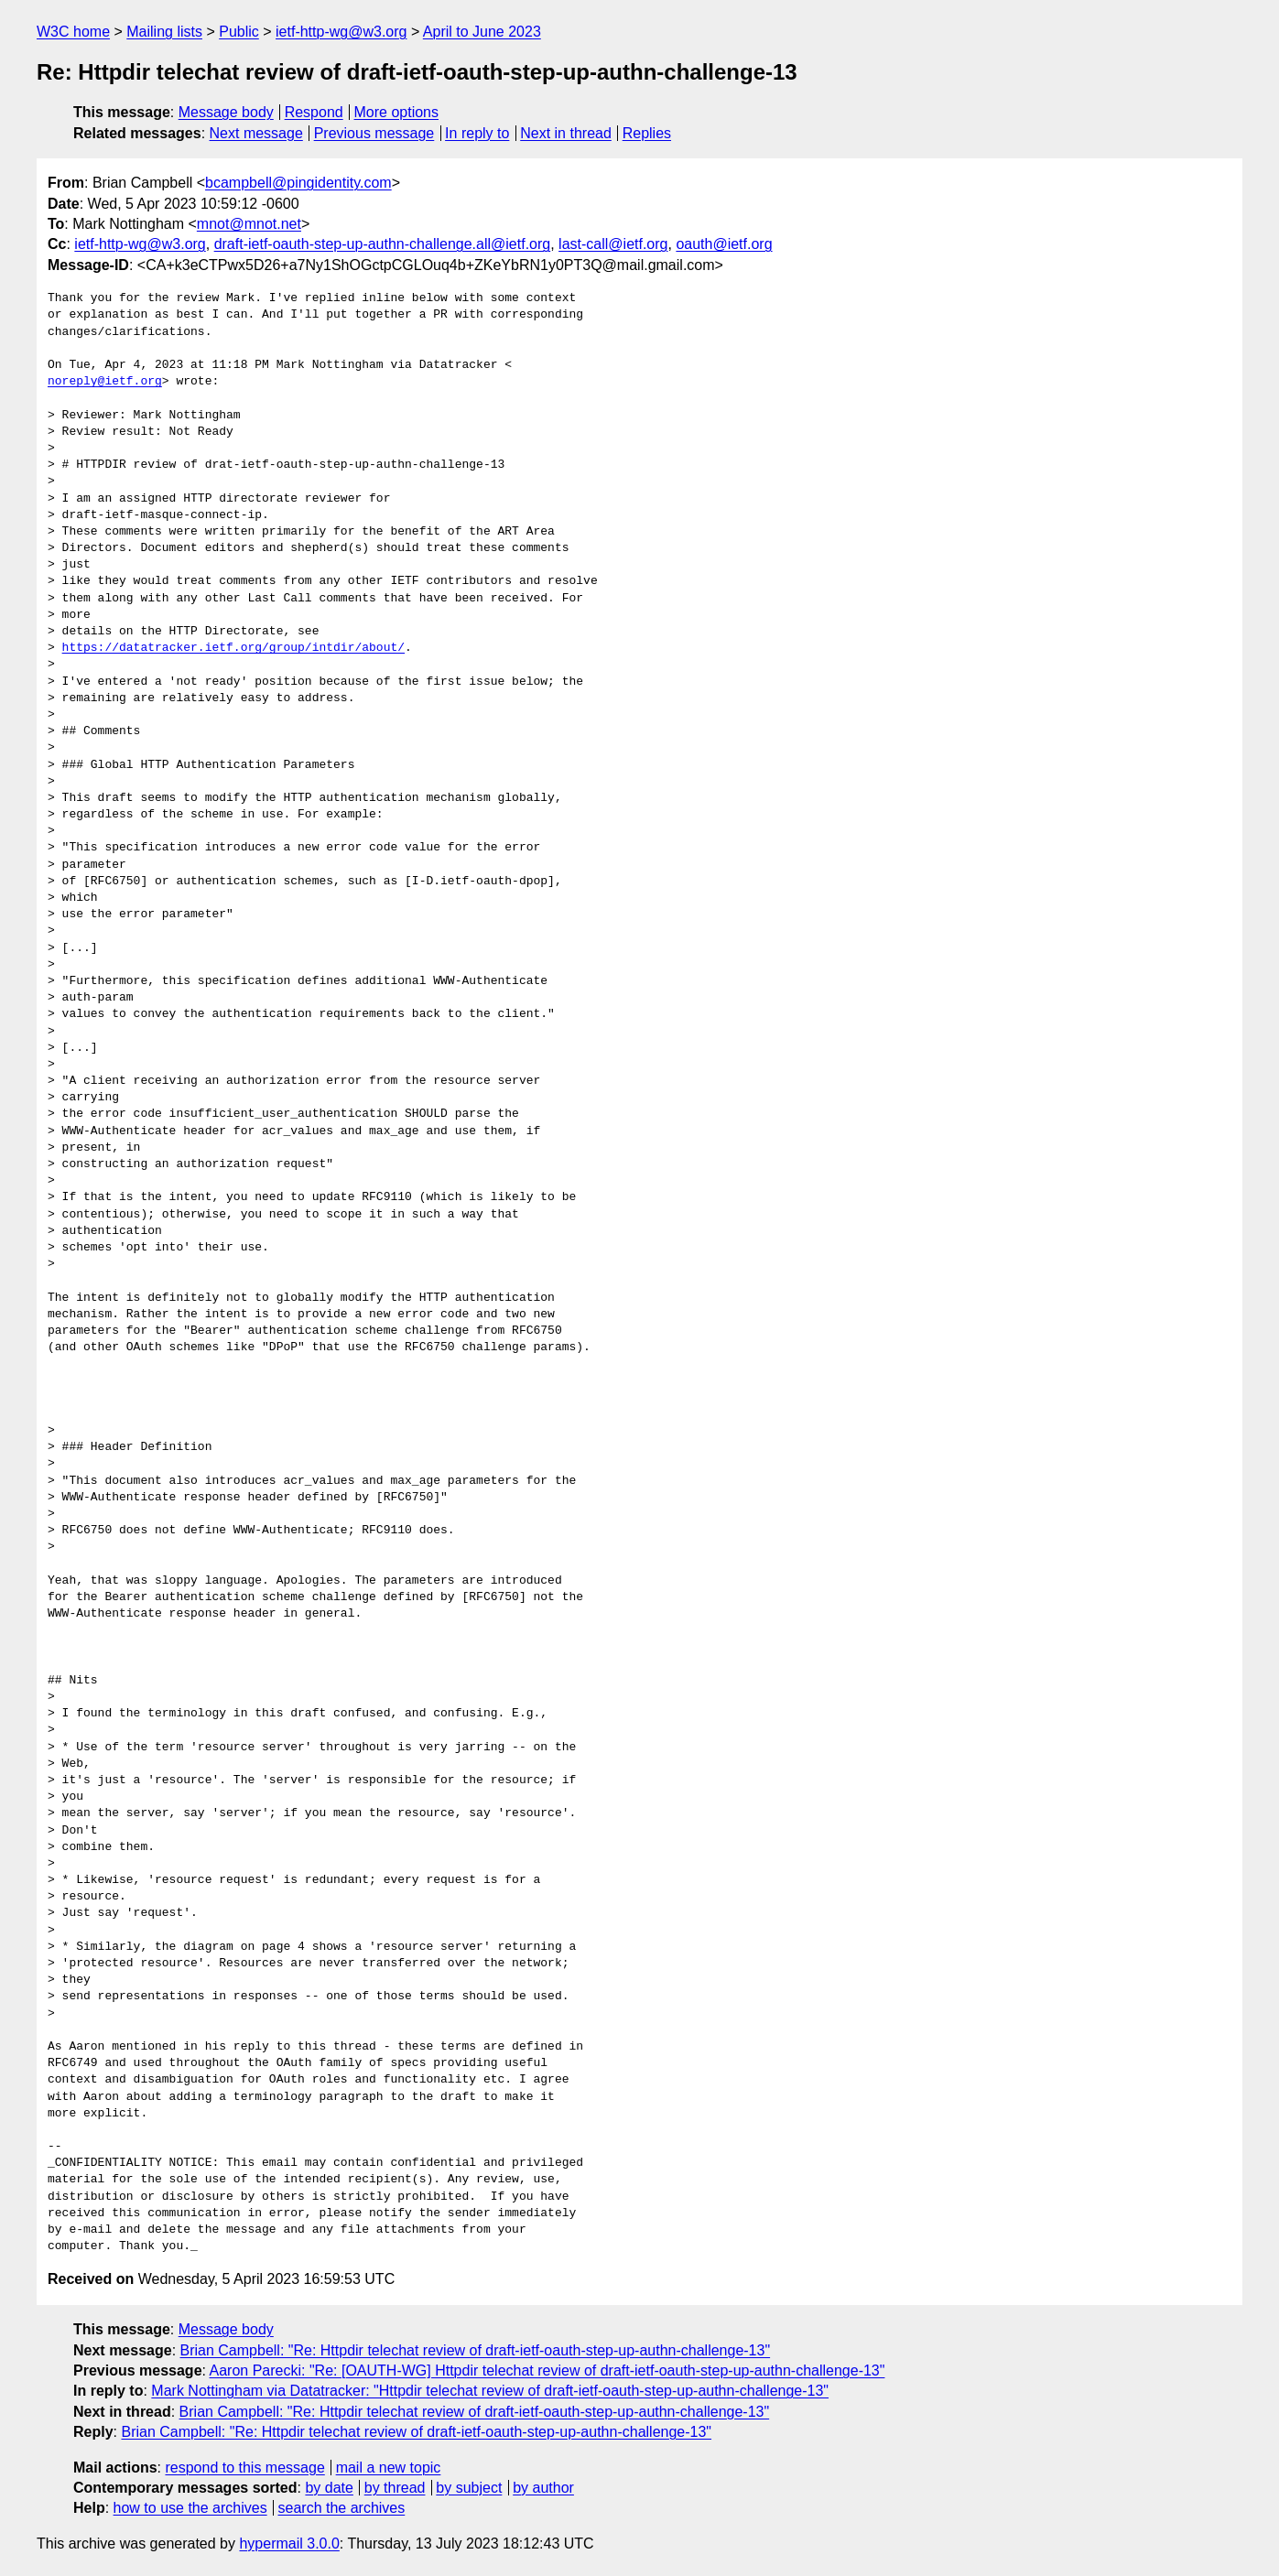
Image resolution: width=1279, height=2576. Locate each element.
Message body (226, 112)
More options (396, 112)
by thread (395, 2487)
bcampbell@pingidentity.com (298, 182)
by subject (469, 2487)
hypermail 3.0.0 (289, 2543)
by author (543, 2487)
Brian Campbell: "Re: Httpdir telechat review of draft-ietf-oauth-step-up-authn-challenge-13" (475, 2350)
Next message (256, 133)
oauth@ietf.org (724, 244)
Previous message (374, 133)
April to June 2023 (482, 31)
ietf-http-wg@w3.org (341, 31)
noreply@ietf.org (105, 381)
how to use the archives (190, 2508)
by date (328, 2487)
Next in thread (566, 133)
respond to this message (244, 2467)
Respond (314, 112)
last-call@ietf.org (612, 244)
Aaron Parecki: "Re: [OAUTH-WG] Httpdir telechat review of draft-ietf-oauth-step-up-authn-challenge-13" (547, 2370)
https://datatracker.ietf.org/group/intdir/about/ (233, 648)
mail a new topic (388, 2467)
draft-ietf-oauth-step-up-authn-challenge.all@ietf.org (382, 244)
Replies (647, 133)
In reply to (477, 133)
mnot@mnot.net (249, 224)
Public (239, 31)
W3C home (73, 31)
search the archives (342, 2508)
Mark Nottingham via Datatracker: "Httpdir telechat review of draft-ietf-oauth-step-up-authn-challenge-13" (490, 2390)
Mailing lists (164, 31)
